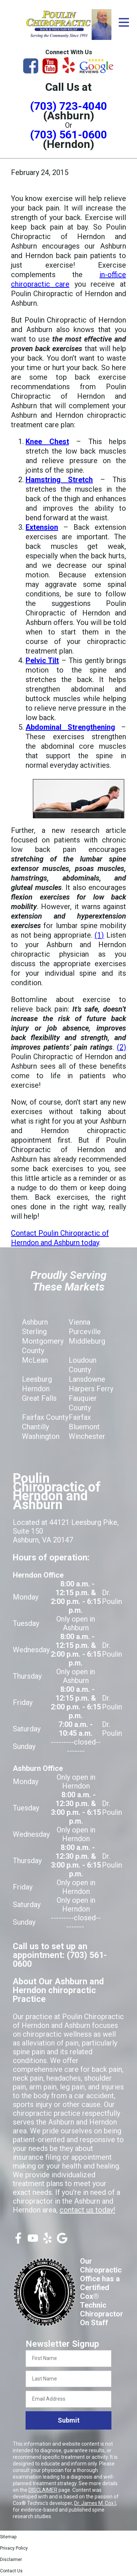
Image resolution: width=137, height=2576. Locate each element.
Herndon (36, 1388)
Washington (41, 1436)
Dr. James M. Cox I (95, 2503)
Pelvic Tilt (42, 660)
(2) (121, 1047)
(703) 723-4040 (68, 106)
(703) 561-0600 (68, 134)
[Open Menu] (124, 22)
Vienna (79, 1322)
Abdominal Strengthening (70, 727)
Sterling (34, 1331)
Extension (42, 527)
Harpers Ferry (91, 1388)
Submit (69, 2420)
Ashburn (35, 1322)
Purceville (85, 1331)
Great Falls (39, 1398)
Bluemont (84, 1426)
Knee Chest (47, 441)
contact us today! (87, 2209)
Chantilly (35, 1426)
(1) (99, 935)
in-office (112, 274)
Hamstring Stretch (59, 479)
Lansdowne (87, 1379)
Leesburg (37, 1379)
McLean (35, 1360)
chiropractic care (40, 284)
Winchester (87, 1436)
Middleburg (87, 1341)
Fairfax (80, 1417)
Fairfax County (45, 1417)
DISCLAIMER (42, 2490)
